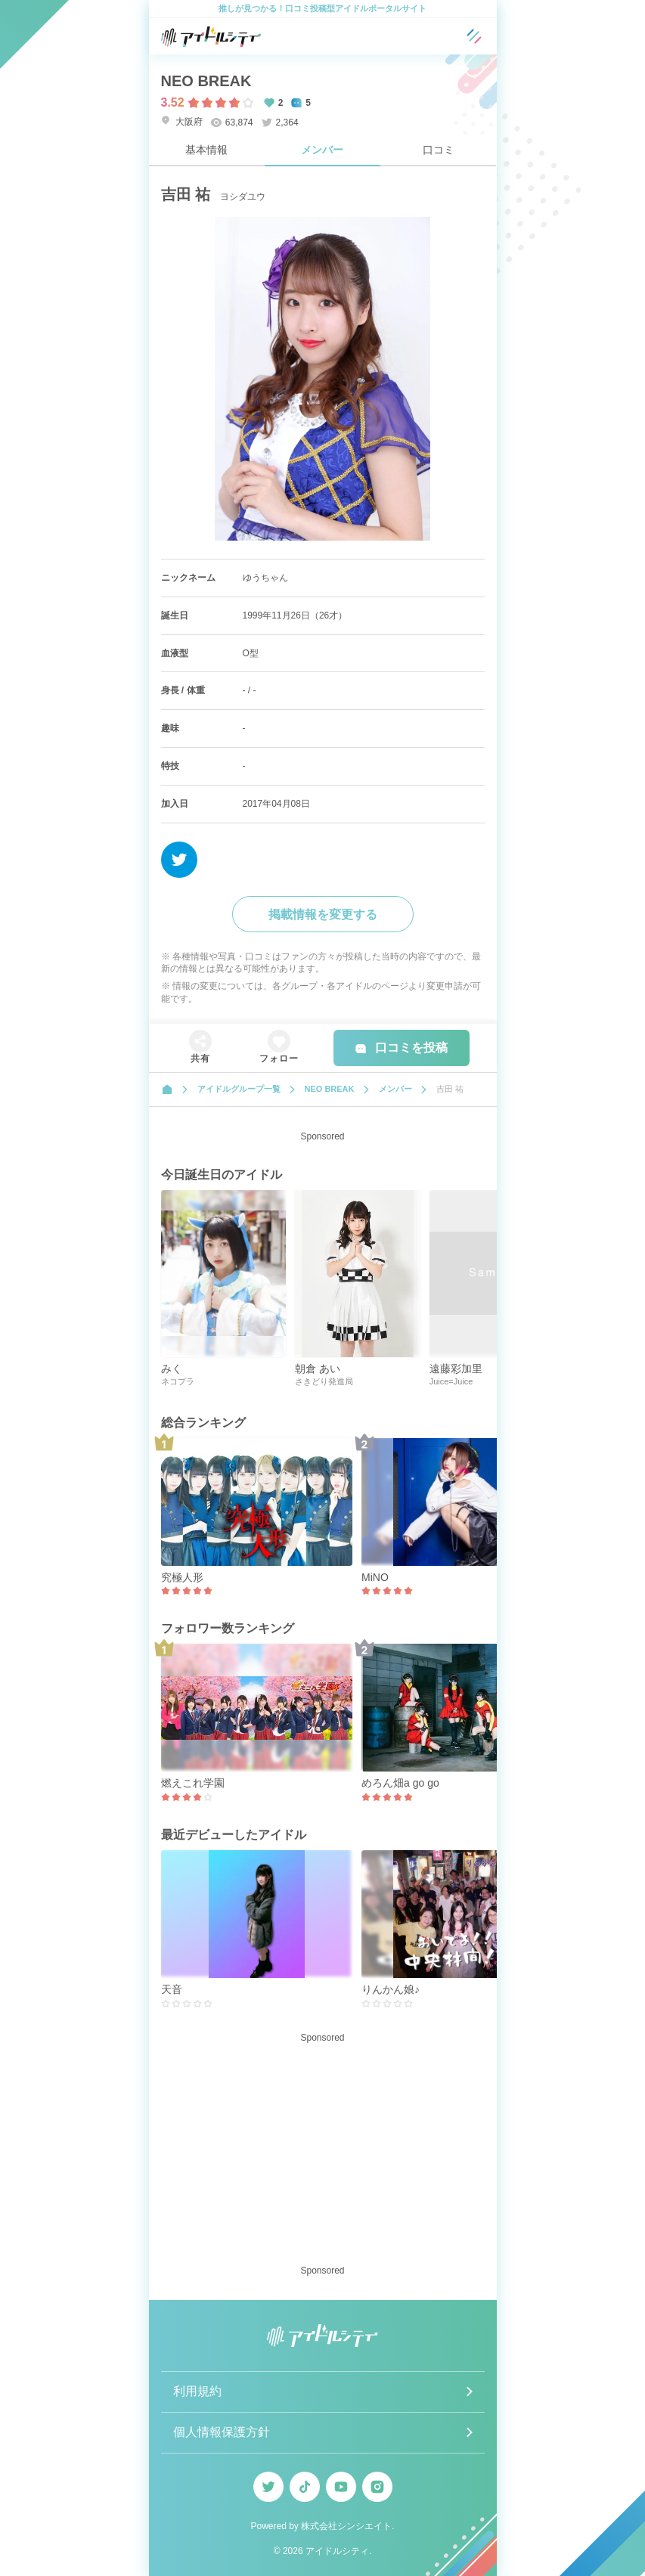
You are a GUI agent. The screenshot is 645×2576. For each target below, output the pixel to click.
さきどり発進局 (324, 1381)
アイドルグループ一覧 (239, 1088)
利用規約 (197, 2391)
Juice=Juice (451, 1381)
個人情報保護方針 (221, 2432)
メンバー (322, 150)
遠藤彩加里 (455, 1368)
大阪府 (182, 121)
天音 (171, 1989)
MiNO (375, 1577)
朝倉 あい (317, 1368)
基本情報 (206, 150)
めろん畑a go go (400, 1783)
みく (171, 1368)
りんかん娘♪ (390, 1989)
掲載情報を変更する (322, 914)
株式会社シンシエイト (346, 2526)
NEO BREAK (206, 81)
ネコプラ (177, 1381)
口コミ (438, 150)
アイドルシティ (337, 2551)
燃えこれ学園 (193, 1783)
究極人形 (182, 1577)
